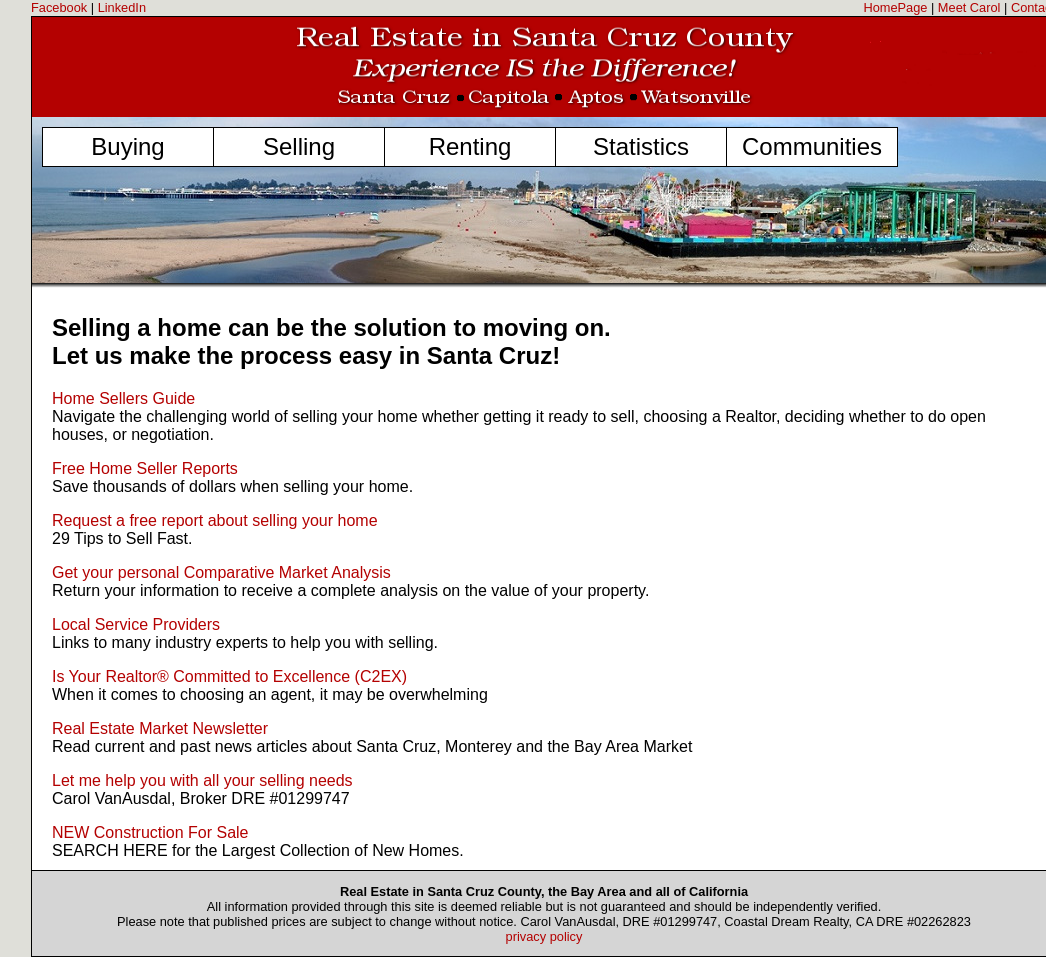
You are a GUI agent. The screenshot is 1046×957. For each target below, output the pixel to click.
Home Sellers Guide (123, 398)
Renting (470, 146)
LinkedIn (122, 7)
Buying (127, 146)
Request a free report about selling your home (215, 520)
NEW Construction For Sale (150, 832)
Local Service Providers (136, 624)
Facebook (59, 7)
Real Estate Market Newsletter (160, 728)
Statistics (641, 146)
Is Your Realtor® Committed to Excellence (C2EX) (229, 676)
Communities (812, 146)
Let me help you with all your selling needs (202, 780)
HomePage (895, 7)
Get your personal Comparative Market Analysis (221, 572)
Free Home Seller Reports (145, 468)
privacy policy (544, 936)
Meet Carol (969, 7)
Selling (299, 146)
